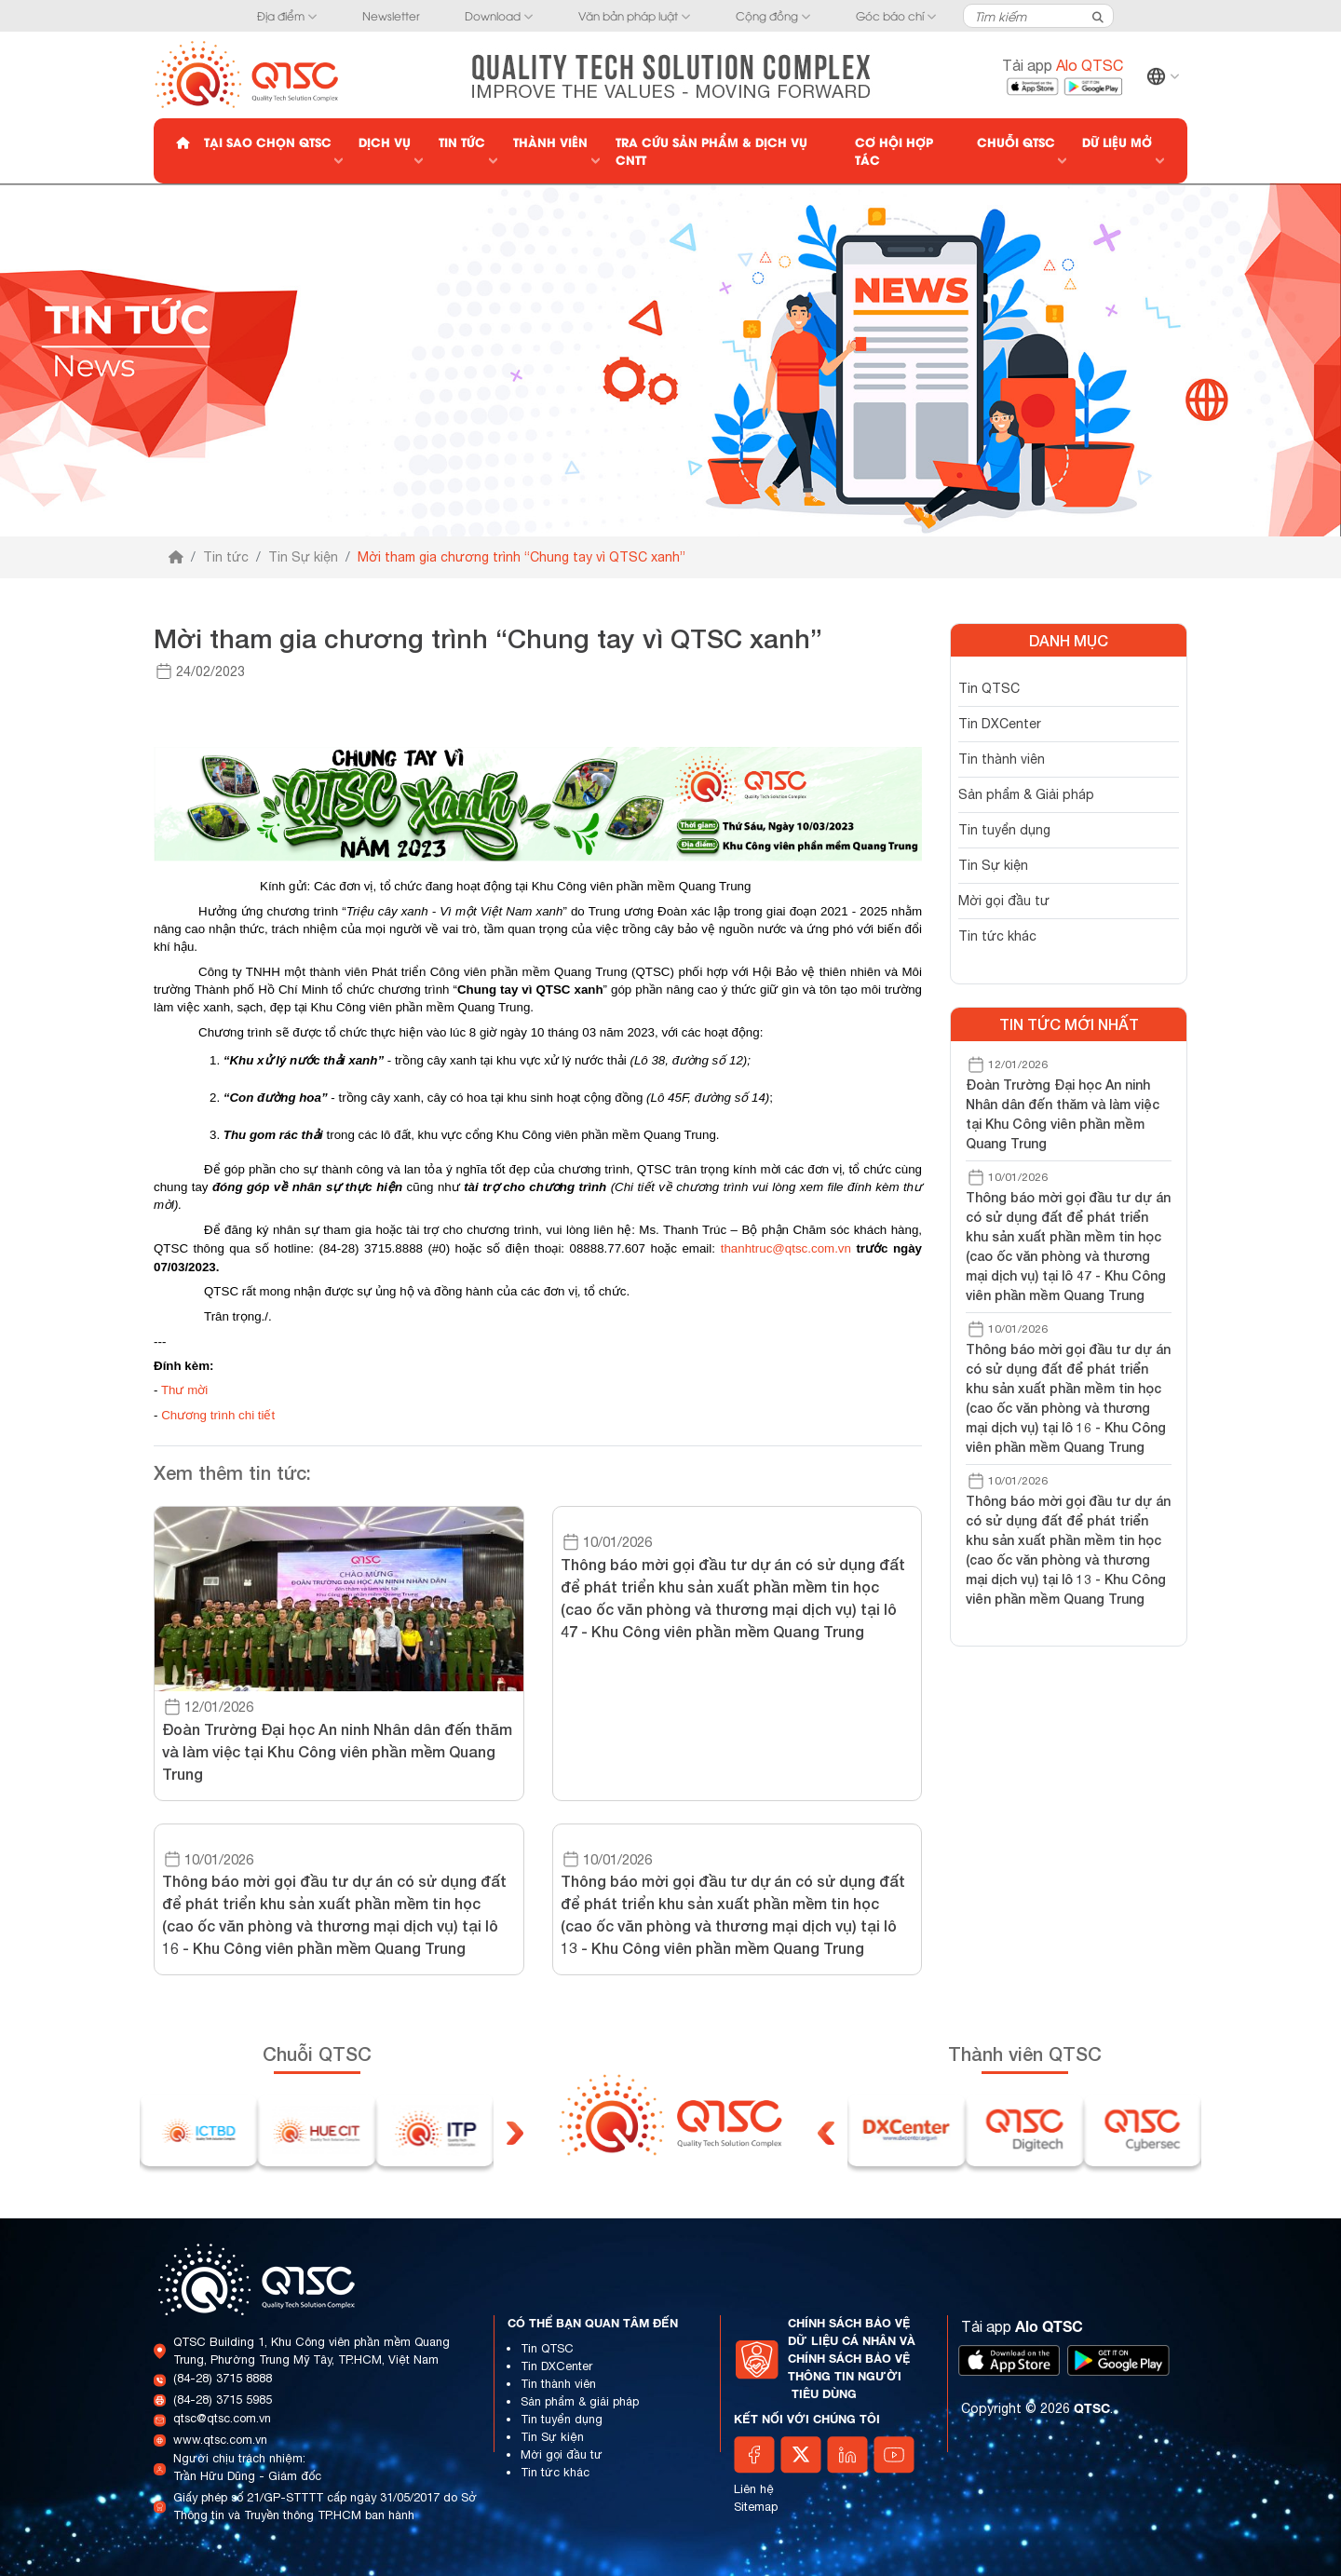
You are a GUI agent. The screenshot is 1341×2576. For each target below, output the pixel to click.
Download (493, 15)
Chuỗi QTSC (1016, 141)
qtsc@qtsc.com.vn (222, 2418)
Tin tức (462, 141)
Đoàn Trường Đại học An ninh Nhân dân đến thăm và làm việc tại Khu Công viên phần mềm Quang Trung (1062, 1114)
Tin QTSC (989, 688)
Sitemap (756, 2507)
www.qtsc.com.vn (220, 2440)
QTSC (1092, 2408)
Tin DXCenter (999, 723)
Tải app (1062, 65)
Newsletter (391, 15)
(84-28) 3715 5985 (222, 2400)
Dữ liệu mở (1117, 141)
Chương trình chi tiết (218, 1415)
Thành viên (550, 141)
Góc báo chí (890, 15)
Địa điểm (281, 15)
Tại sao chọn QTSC (268, 141)
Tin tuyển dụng (1004, 829)
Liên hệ (754, 2489)
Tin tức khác (997, 936)
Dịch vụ (385, 141)
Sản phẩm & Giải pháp (1026, 794)
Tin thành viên (1001, 759)
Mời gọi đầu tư (1004, 900)
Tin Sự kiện (303, 556)
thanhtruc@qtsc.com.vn (786, 1248)
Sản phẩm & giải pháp (580, 2401)
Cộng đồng (767, 15)
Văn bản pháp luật (628, 15)
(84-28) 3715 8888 (222, 2378)
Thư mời (184, 1390)
